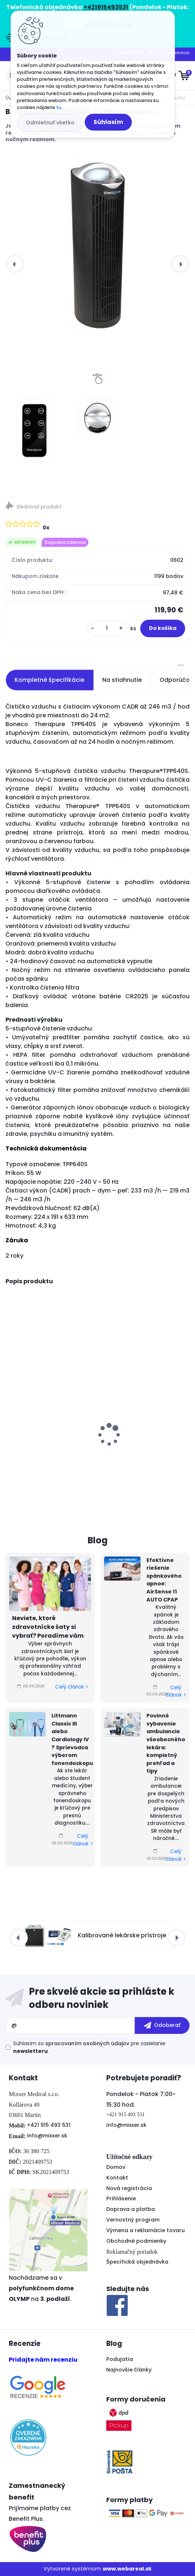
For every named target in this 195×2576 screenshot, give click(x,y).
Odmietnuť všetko (50, 122)
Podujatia (119, 2359)
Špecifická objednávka (137, 2261)
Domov (115, 2167)
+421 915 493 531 (48, 2125)
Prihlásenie (121, 2198)
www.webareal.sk (127, 2568)
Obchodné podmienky (136, 2241)
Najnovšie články (129, 2369)
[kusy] (107, 628)
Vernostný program (133, 2219)
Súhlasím (108, 122)
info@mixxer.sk (47, 2135)
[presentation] (14, 264)
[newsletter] (162, 2025)
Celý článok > (71, 1686)
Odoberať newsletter (97, 1998)
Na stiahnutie (122, 680)
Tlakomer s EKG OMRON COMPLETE (43, 1419)
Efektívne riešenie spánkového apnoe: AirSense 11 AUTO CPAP (163, 1580)
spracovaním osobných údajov (87, 2043)
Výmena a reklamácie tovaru (145, 2230)
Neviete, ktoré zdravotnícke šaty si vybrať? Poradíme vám (48, 1627)
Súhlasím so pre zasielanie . (89, 2047)
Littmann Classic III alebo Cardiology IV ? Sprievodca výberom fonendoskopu (72, 1739)
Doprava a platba (130, 2209)
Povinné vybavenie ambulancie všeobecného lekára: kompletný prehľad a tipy (165, 1743)
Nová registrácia (129, 2188)
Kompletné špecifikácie (49, 680)
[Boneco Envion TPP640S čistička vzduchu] (97, 245)
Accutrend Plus (127, 1443)
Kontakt (117, 2177)
